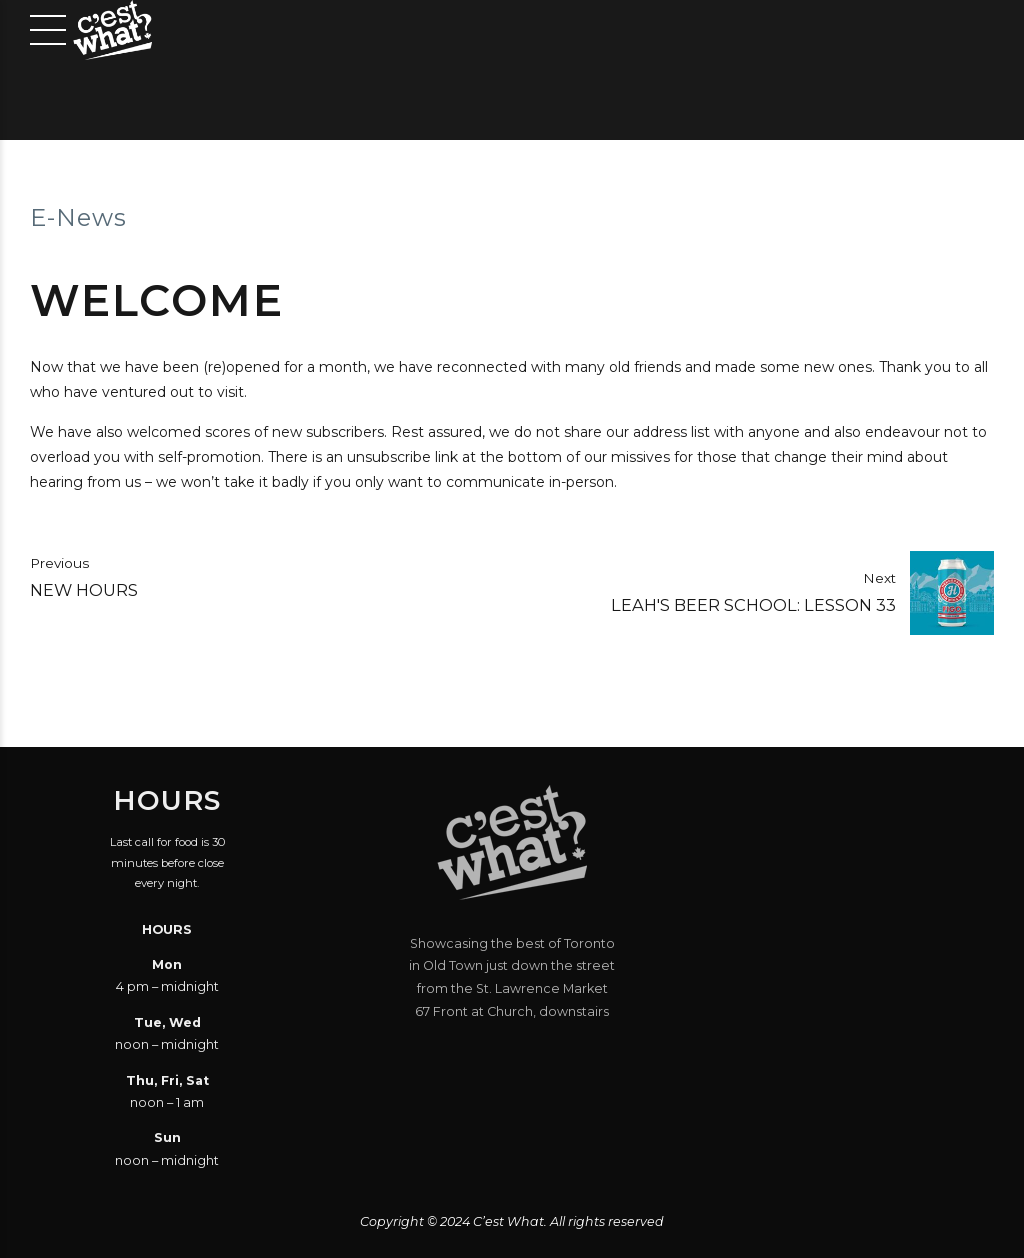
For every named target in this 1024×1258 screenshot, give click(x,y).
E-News (78, 217)
